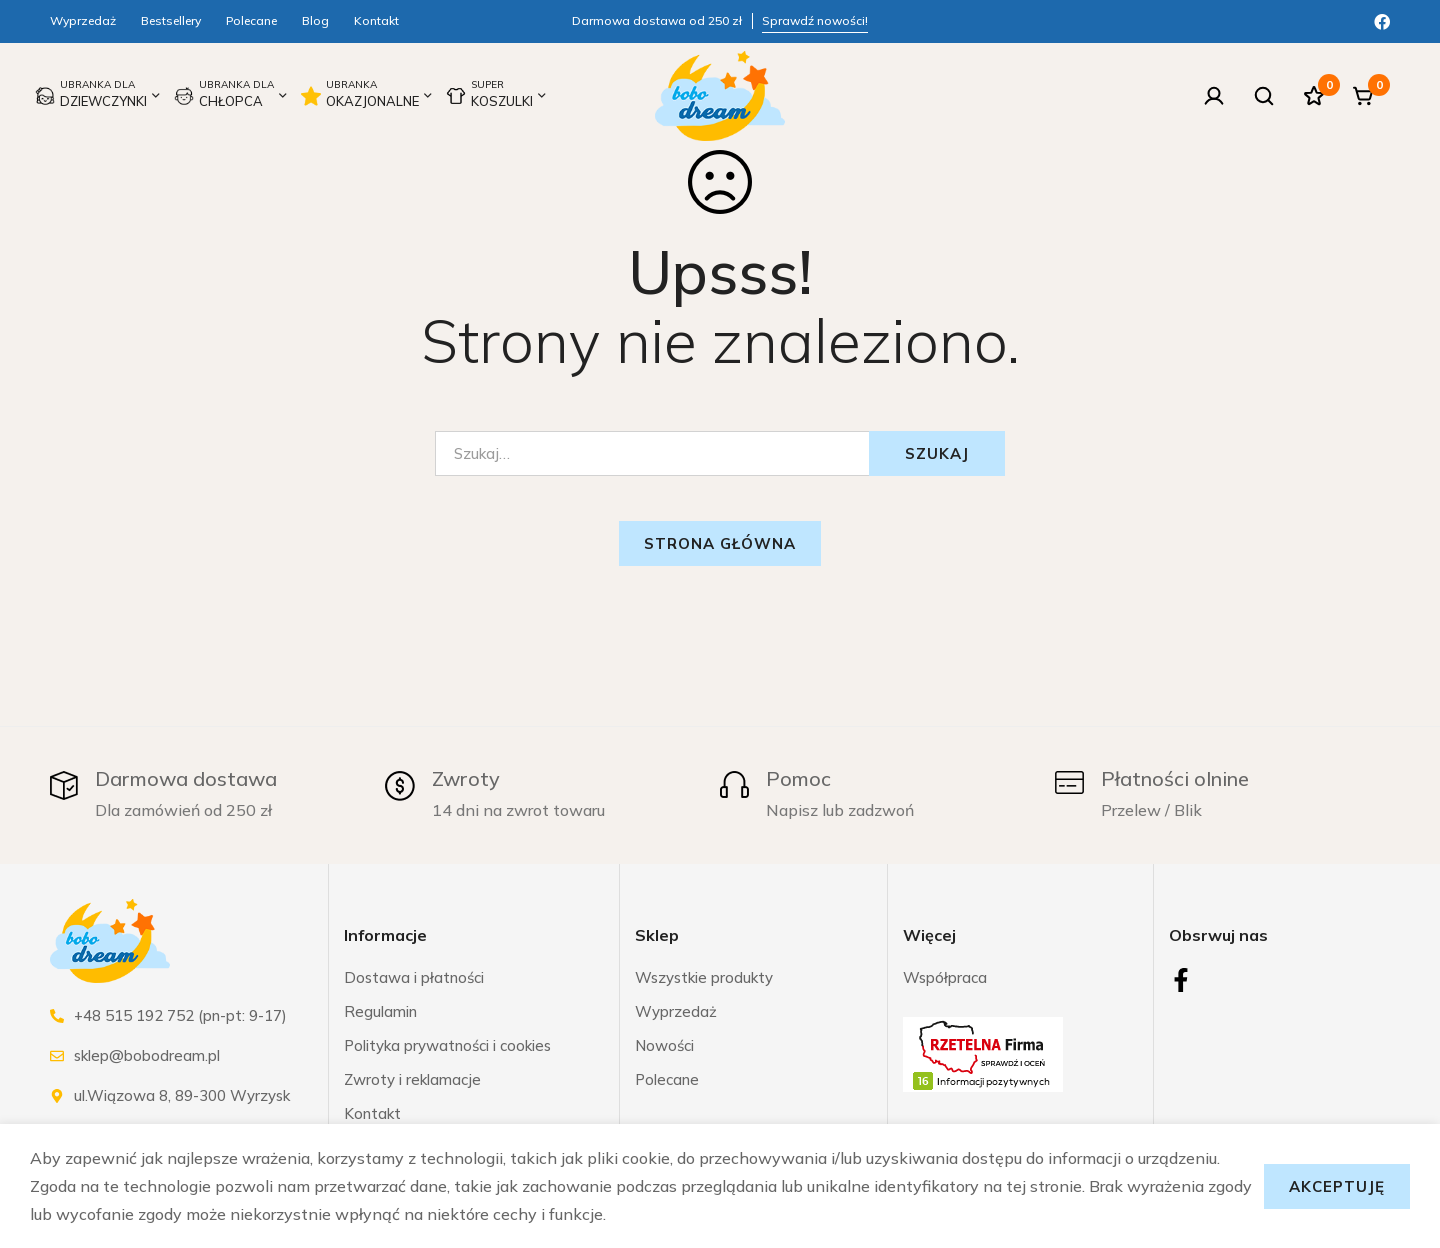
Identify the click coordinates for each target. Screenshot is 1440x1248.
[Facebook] (1382, 20)
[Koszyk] (1364, 96)
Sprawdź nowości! (815, 20)
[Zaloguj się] (1214, 96)
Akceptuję (1337, 1186)
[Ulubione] (1314, 96)
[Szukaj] (1264, 96)
